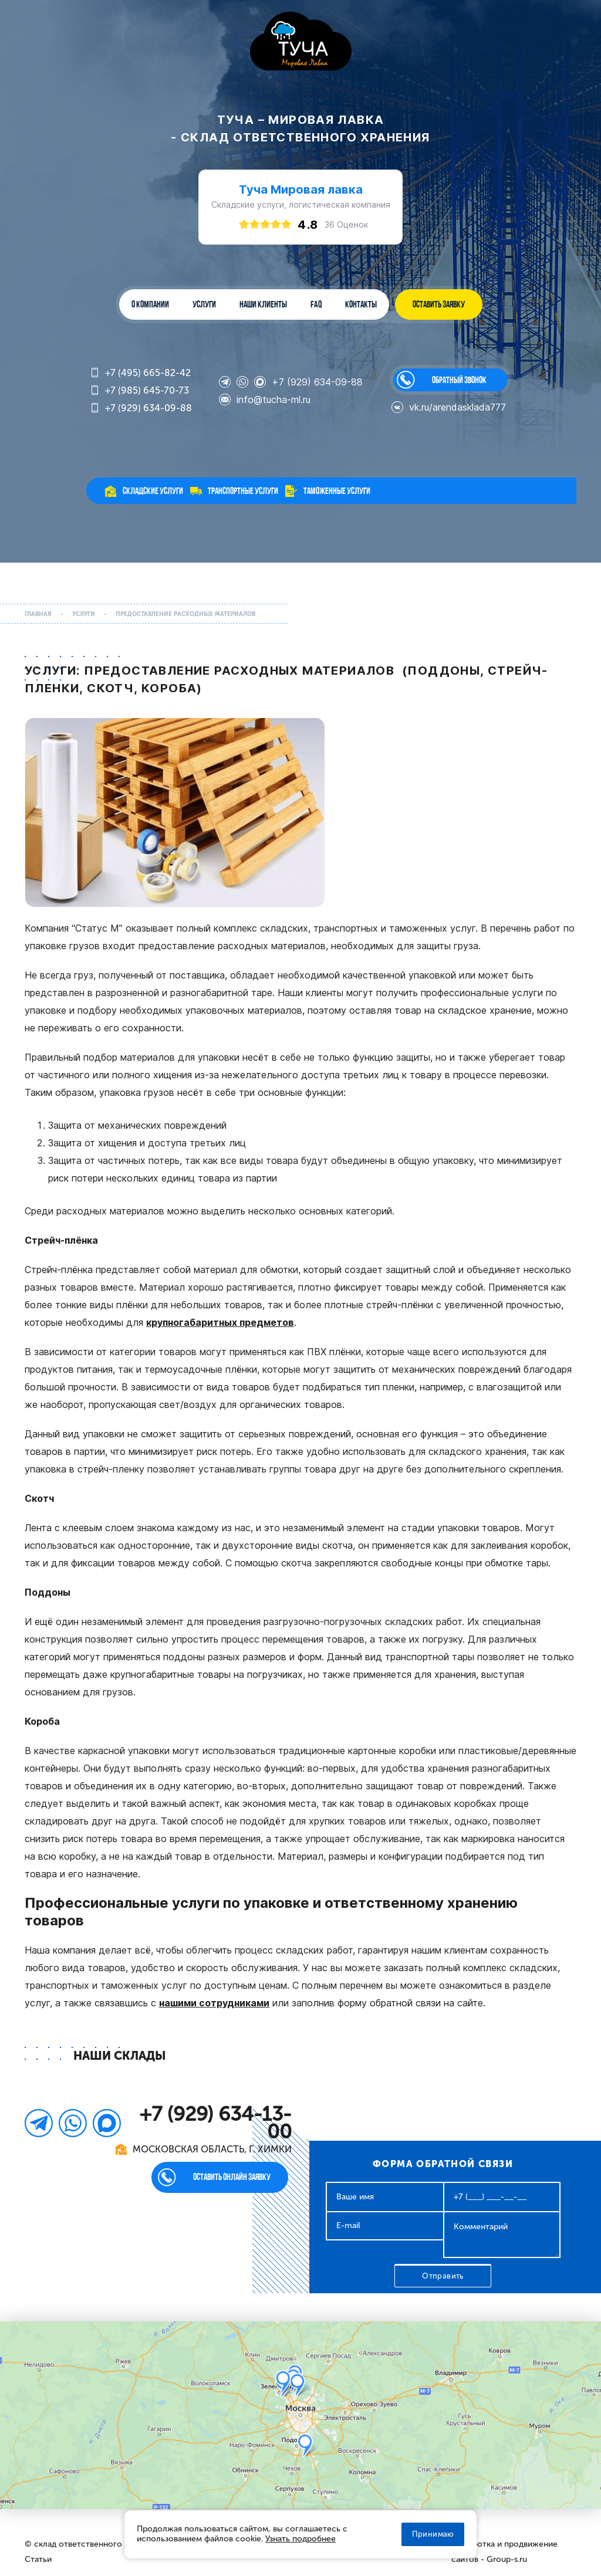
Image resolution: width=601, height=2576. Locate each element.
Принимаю (433, 2534)
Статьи (38, 2559)
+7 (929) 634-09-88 (141, 408)
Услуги (204, 304)
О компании (150, 304)
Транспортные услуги (243, 490)
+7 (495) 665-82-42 (140, 373)
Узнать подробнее (300, 2539)
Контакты (361, 304)
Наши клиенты (263, 304)
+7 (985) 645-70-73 (139, 391)
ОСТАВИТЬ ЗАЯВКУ (439, 304)
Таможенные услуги (336, 490)
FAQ (316, 304)
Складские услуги (153, 490)
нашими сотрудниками (214, 2003)
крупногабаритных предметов (220, 1322)
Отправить (443, 2276)
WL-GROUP (301, 42)
